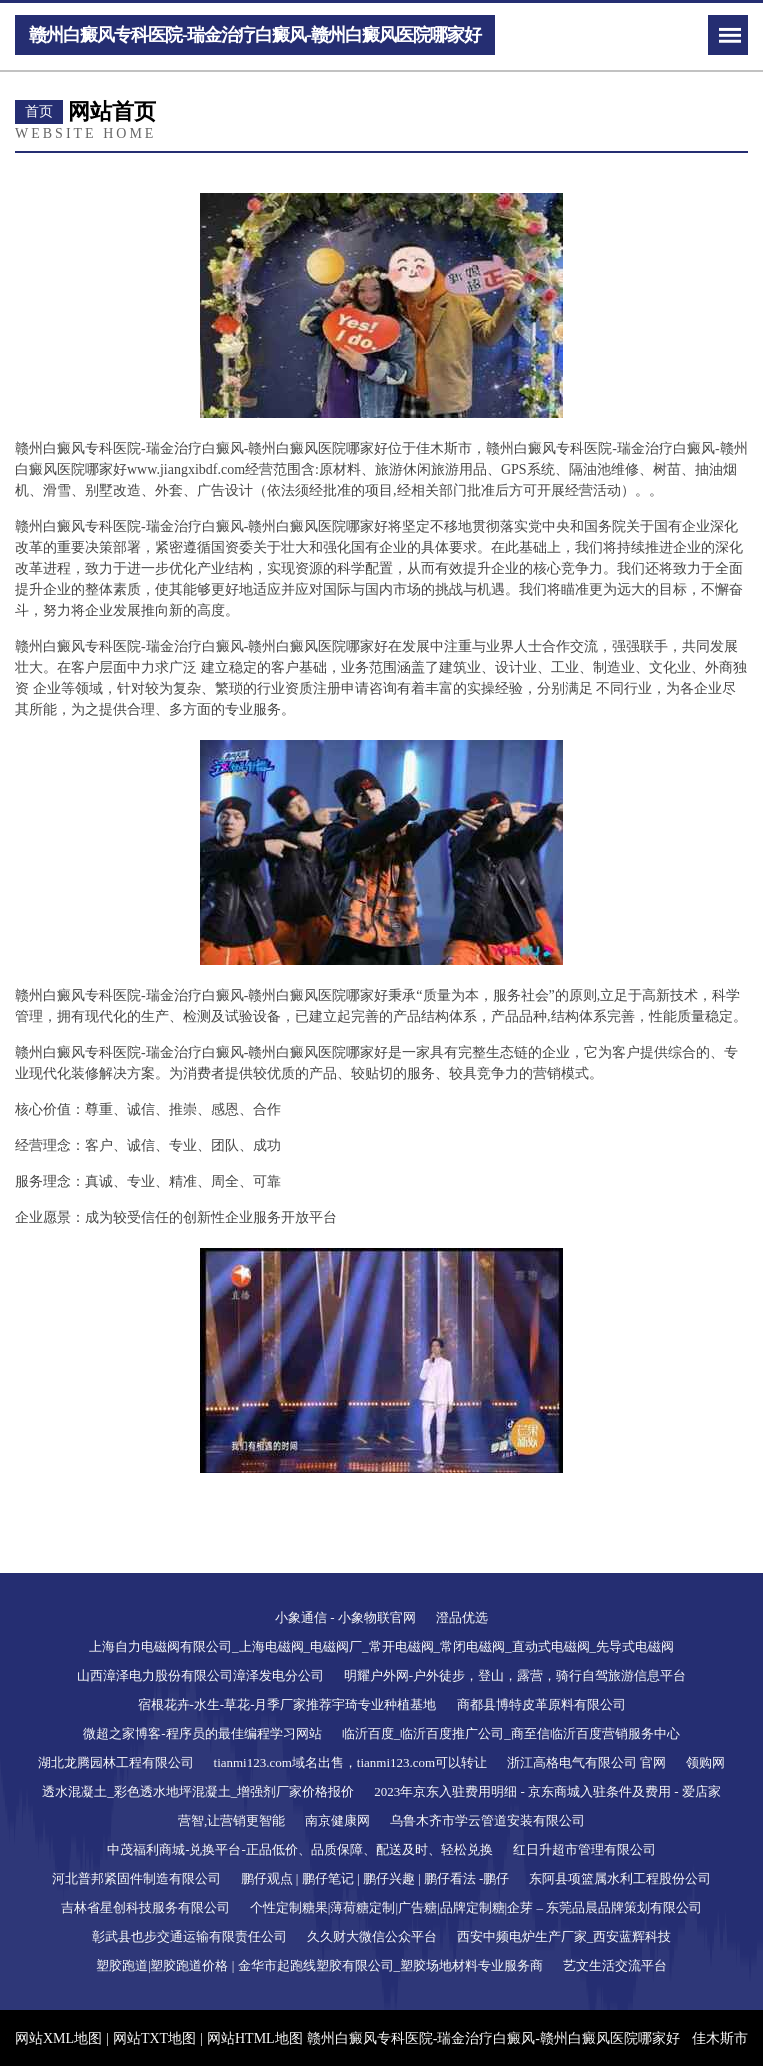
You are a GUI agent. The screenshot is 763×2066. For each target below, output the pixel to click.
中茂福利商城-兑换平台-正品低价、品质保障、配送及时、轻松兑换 (300, 1849)
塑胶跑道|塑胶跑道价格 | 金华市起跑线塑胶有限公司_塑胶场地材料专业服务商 (319, 1965)
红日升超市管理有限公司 (584, 1849)
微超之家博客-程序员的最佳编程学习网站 (202, 1733)
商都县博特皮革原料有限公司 (541, 1704)
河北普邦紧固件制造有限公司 (136, 1878)
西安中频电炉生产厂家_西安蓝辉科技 (564, 1936)
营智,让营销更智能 (231, 1820)
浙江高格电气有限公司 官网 (586, 1762)
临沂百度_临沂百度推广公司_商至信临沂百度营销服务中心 (511, 1733)
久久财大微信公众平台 (372, 1936)
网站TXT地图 (154, 2038)
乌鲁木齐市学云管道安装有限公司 (487, 1820)
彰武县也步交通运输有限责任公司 (189, 1936)
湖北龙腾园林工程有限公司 (116, 1762)
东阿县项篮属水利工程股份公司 (620, 1878)
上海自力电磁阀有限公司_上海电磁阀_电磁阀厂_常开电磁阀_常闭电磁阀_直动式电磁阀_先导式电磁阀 (381, 1646)
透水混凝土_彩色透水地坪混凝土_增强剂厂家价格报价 (198, 1791)
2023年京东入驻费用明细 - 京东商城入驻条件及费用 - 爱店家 (547, 1791)
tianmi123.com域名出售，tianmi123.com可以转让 (351, 1762)
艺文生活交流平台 (615, 1965)
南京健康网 (337, 1820)
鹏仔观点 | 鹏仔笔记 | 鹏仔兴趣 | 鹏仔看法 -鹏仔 (375, 1878)
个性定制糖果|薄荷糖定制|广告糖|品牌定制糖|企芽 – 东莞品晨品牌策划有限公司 (476, 1907)
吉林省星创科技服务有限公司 (145, 1907)
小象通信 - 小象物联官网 (345, 1617)
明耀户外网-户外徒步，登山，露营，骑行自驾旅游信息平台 (515, 1675)
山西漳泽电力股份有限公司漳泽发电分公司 (200, 1675)
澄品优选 (462, 1617)
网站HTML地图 (255, 2038)
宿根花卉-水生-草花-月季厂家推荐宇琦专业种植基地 (287, 1704)
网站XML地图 (58, 2038)
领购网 (705, 1762)
